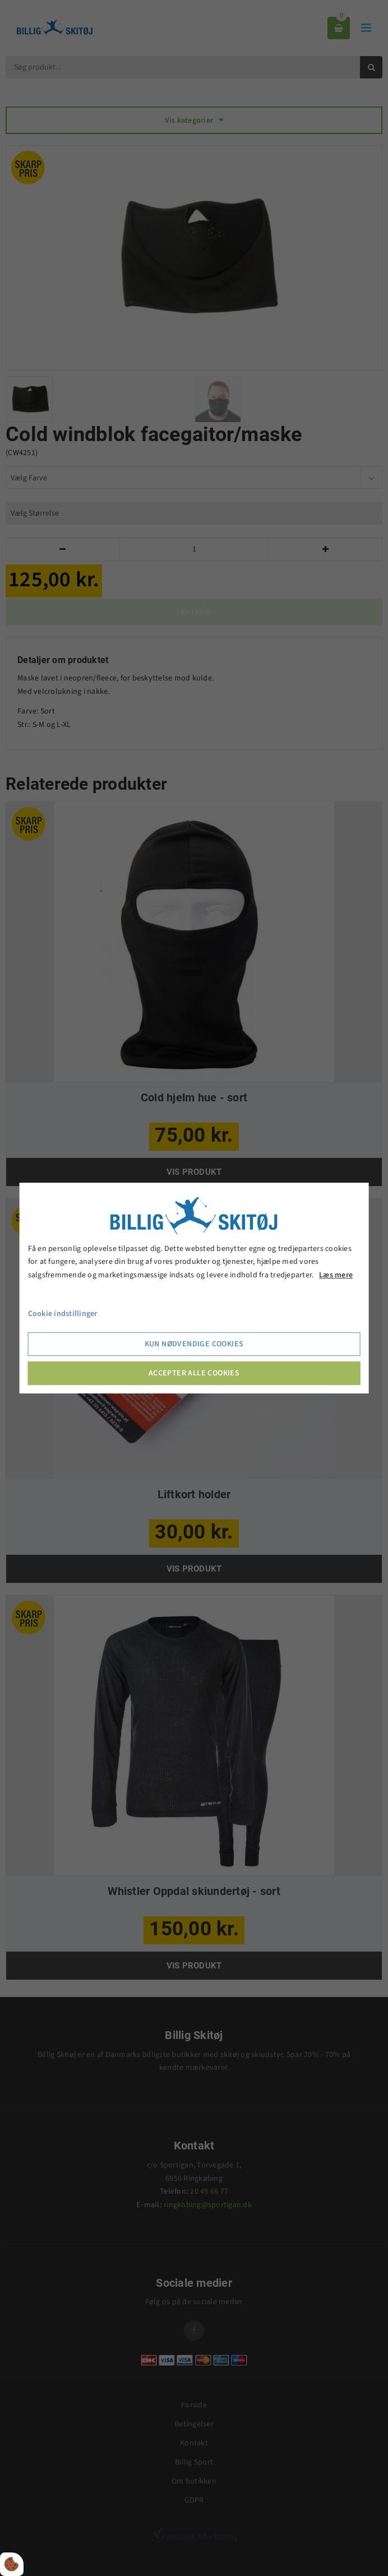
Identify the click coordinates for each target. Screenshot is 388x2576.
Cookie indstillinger (63, 1313)
